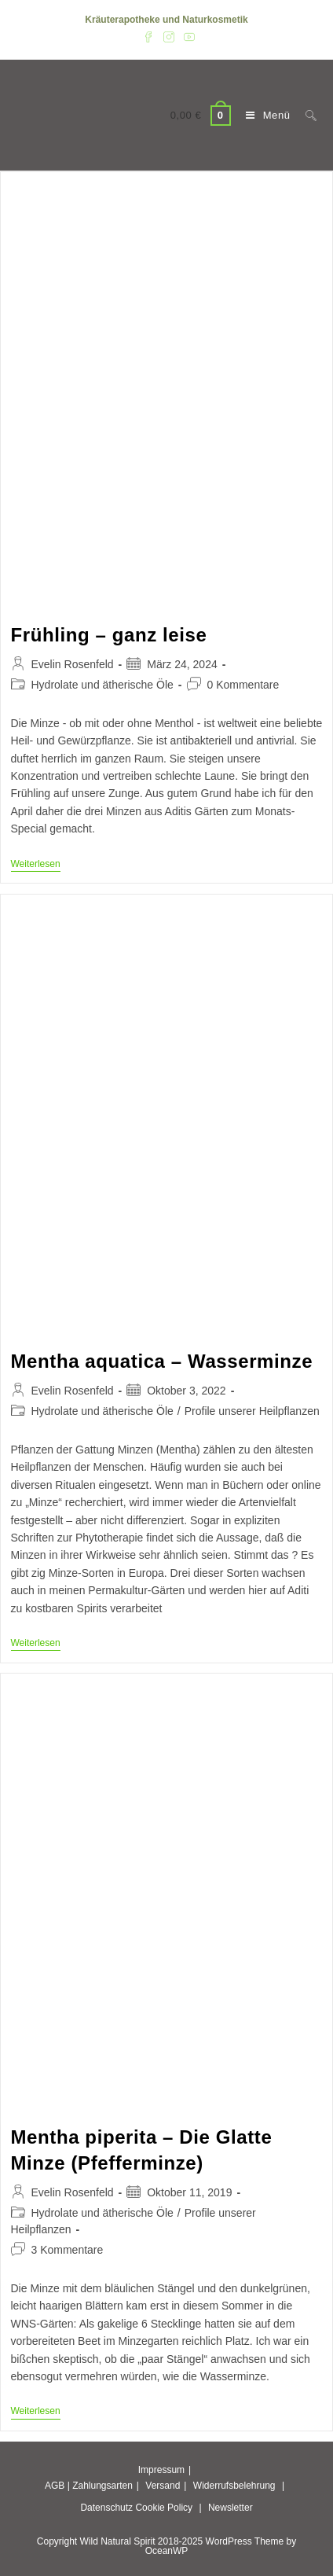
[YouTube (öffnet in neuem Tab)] (187, 36)
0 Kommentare (243, 684)
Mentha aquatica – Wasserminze (162, 1361)
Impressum (161, 2469)
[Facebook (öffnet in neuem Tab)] (148, 36)
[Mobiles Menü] (264, 115)
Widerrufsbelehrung (234, 2485)
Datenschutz (106, 2507)
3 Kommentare (67, 2249)
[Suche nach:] (305, 115)
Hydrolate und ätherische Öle (102, 684)
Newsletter (230, 2507)
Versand (162, 2485)
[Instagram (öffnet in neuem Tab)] (169, 36)
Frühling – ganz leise (109, 634)
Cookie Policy (163, 2507)
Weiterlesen (35, 865)
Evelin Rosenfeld (72, 664)
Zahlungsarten (102, 2485)
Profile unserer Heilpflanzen (252, 1411)
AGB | (57, 2485)
